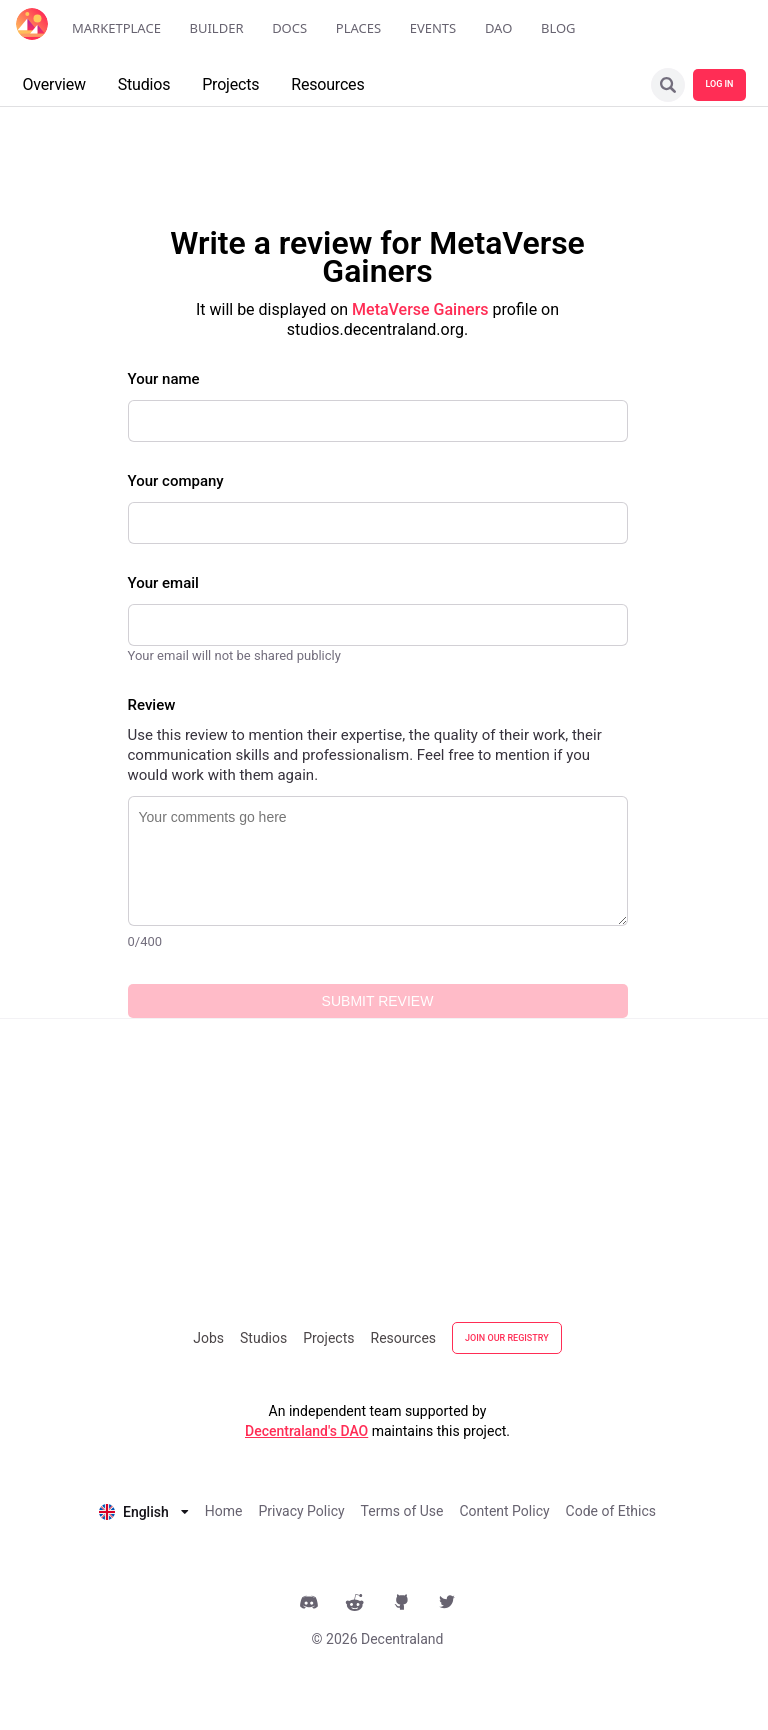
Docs (289, 28)
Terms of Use (402, 1511)
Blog (558, 28)
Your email (163, 583)
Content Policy (504, 1511)
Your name (164, 379)
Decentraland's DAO (306, 1431)
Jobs (208, 1338)
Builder (217, 28)
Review (152, 705)
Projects (328, 1338)
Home (224, 1511)
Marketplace (116, 28)
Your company (176, 481)
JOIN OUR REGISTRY (507, 1338)
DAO (498, 28)
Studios (263, 1338)
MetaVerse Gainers (420, 309)
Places (358, 28)
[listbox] (144, 1510)
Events (433, 28)
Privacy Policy (301, 1511)
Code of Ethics (611, 1511)
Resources (404, 1338)
